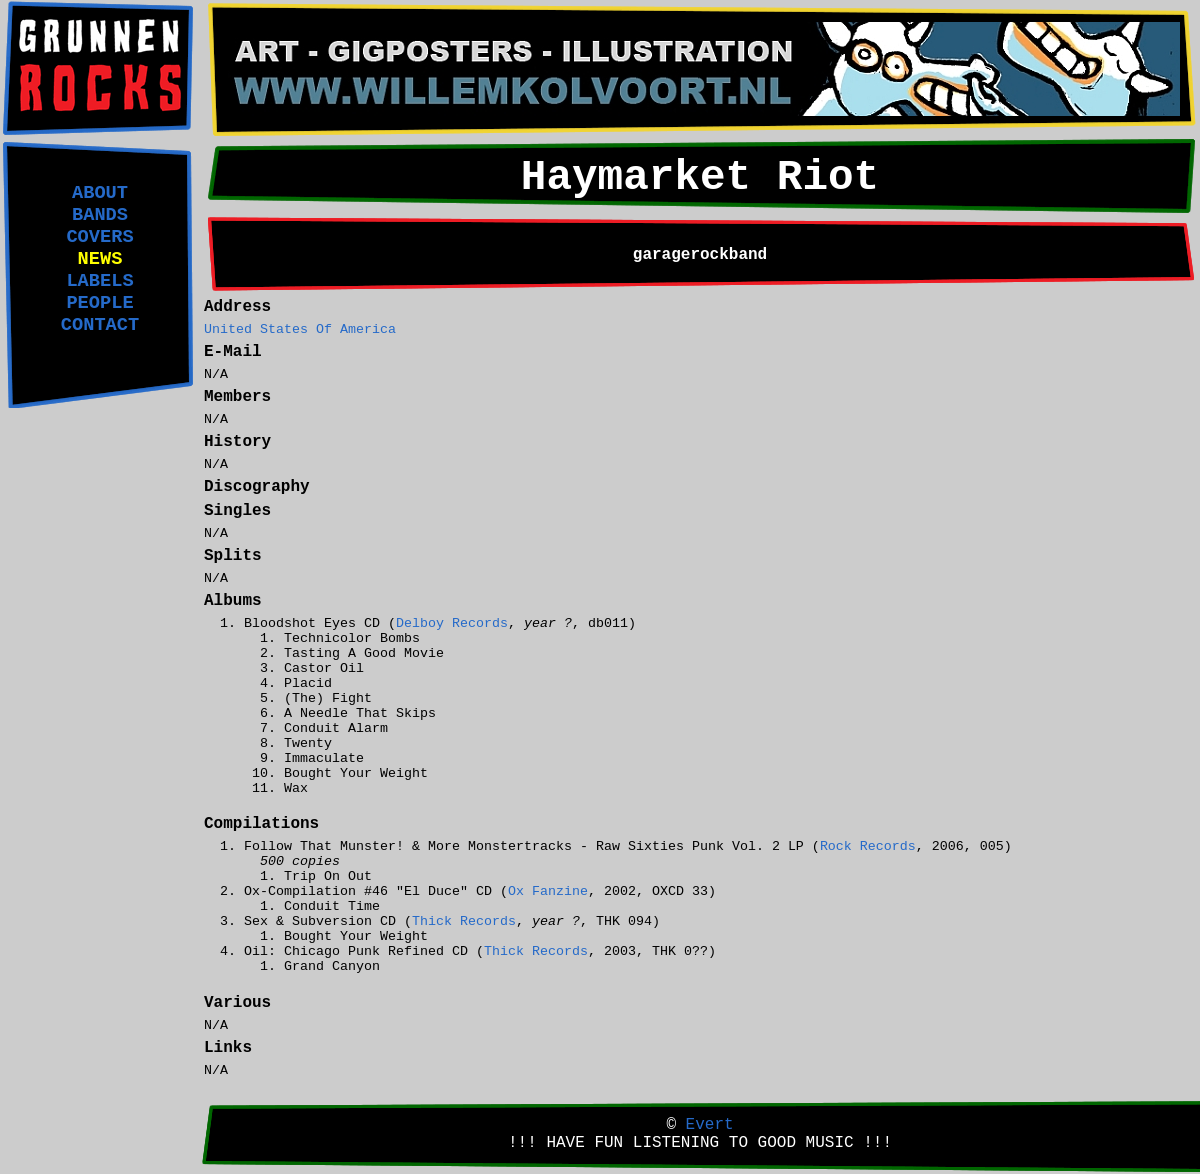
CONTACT (100, 325)
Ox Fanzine (548, 891)
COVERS (99, 237)
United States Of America (300, 329)
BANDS (100, 215)
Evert (710, 1125)
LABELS (99, 281)
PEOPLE (99, 303)
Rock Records (868, 846)
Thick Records (464, 921)
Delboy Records (452, 623)
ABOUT (100, 193)
